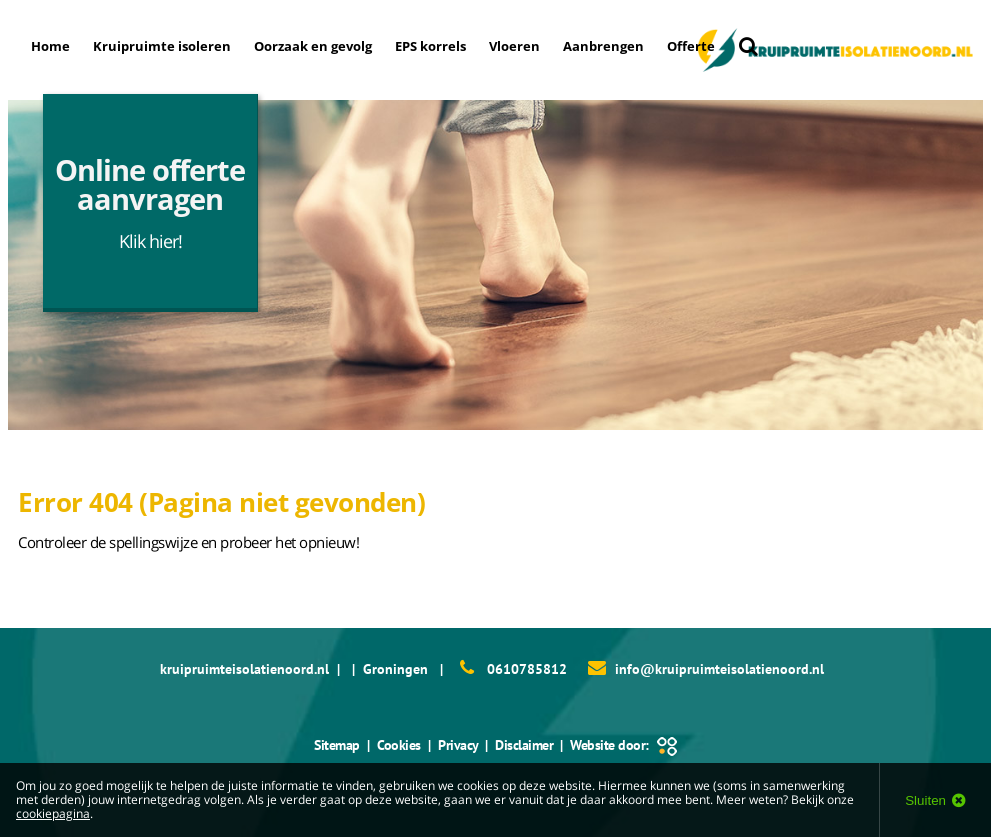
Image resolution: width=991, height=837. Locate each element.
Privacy (458, 745)
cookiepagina (53, 813)
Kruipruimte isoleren (162, 46)
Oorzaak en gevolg (313, 46)
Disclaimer (524, 745)
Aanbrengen (603, 46)
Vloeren (514, 46)
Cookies (399, 745)
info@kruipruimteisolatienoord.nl (719, 669)
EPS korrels (430, 46)
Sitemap (337, 745)
